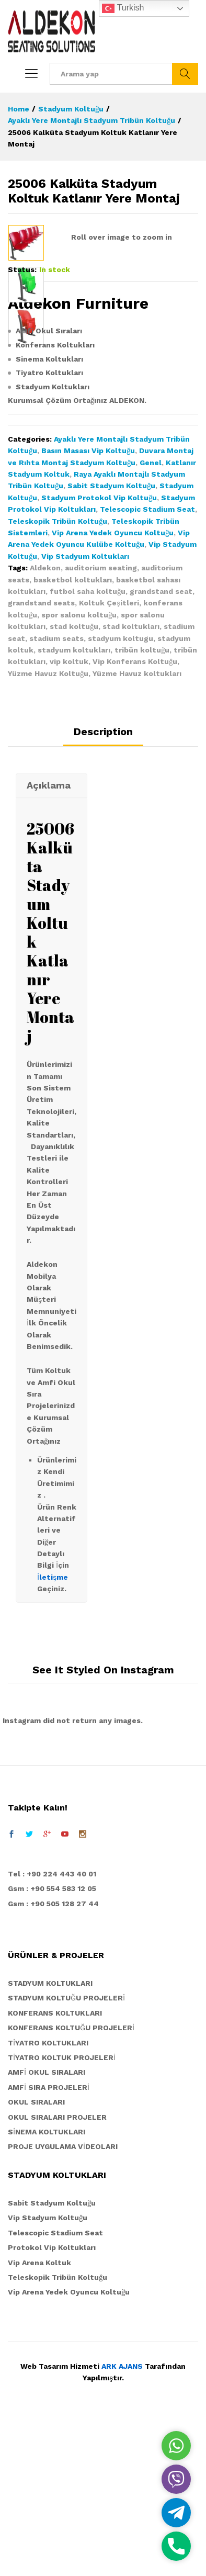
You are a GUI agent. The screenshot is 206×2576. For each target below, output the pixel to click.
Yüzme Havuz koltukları (137, 827)
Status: (22, 423)
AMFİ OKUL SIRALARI (46, 2226)
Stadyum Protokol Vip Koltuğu (99, 651)
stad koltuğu (74, 780)
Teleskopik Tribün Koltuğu (57, 675)
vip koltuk (69, 815)
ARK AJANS (122, 2520)
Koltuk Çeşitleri (109, 756)
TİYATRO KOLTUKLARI (48, 2196)
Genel (151, 616)
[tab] (103, 890)
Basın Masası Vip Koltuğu (88, 604)
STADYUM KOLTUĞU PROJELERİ (66, 2151)
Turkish (123, 8)
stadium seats (56, 792)
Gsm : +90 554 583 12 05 (52, 2042)
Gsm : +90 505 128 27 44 (53, 2057)
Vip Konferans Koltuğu (135, 815)
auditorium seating (101, 721)
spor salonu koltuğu (79, 768)
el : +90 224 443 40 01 (54, 2027)
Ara (185, 74)
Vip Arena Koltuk (39, 2416)
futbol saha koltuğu (87, 745)
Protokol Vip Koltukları (52, 2401)
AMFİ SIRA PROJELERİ (48, 2241)
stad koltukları (130, 780)
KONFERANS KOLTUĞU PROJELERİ (71, 2181)
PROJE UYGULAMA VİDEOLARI (63, 2300)
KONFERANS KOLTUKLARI (55, 2167)
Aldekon (45, 721)
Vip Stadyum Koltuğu (47, 2371)
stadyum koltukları (74, 804)
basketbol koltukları (72, 733)
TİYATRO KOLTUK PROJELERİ (62, 2211)
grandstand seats (41, 756)
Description (103, 885)
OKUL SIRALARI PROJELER (57, 2271)
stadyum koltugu (120, 792)
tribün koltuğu (142, 804)
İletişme (52, 1731)
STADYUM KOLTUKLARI (50, 2137)
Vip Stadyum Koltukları (85, 710)
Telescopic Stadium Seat (147, 663)
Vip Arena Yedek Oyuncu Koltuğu (113, 686)
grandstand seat (161, 745)
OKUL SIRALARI (36, 2256)
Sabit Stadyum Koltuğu (111, 639)
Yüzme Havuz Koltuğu (48, 827)
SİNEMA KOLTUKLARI (46, 2285)
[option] (26, 243)
